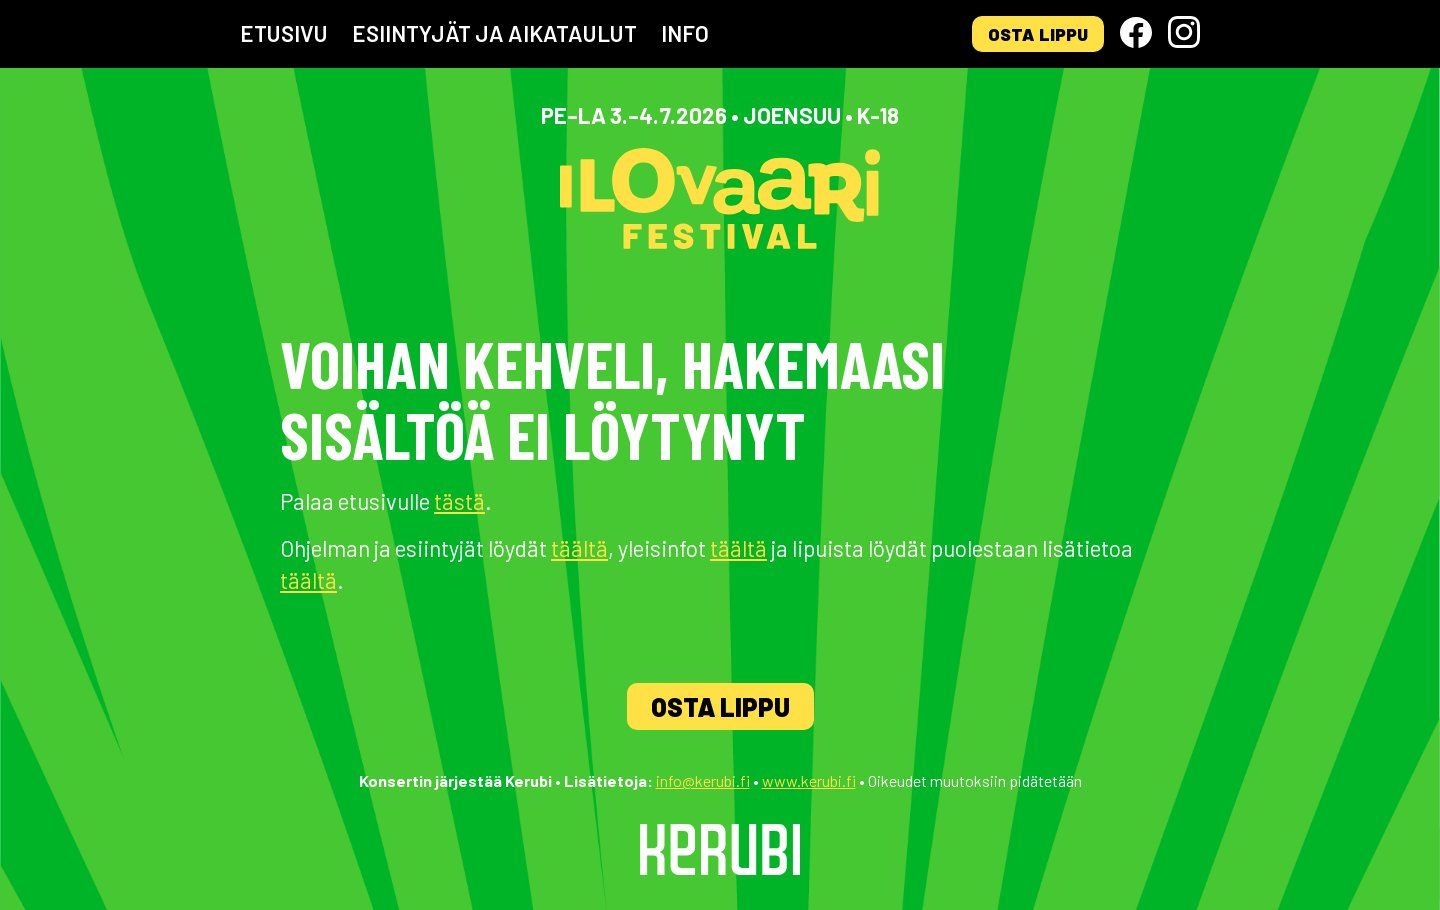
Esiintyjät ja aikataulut (494, 33)
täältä (579, 548)
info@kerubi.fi (703, 780)
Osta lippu (1038, 34)
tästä (459, 501)
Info (685, 33)
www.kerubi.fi (809, 780)
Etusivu (284, 33)
